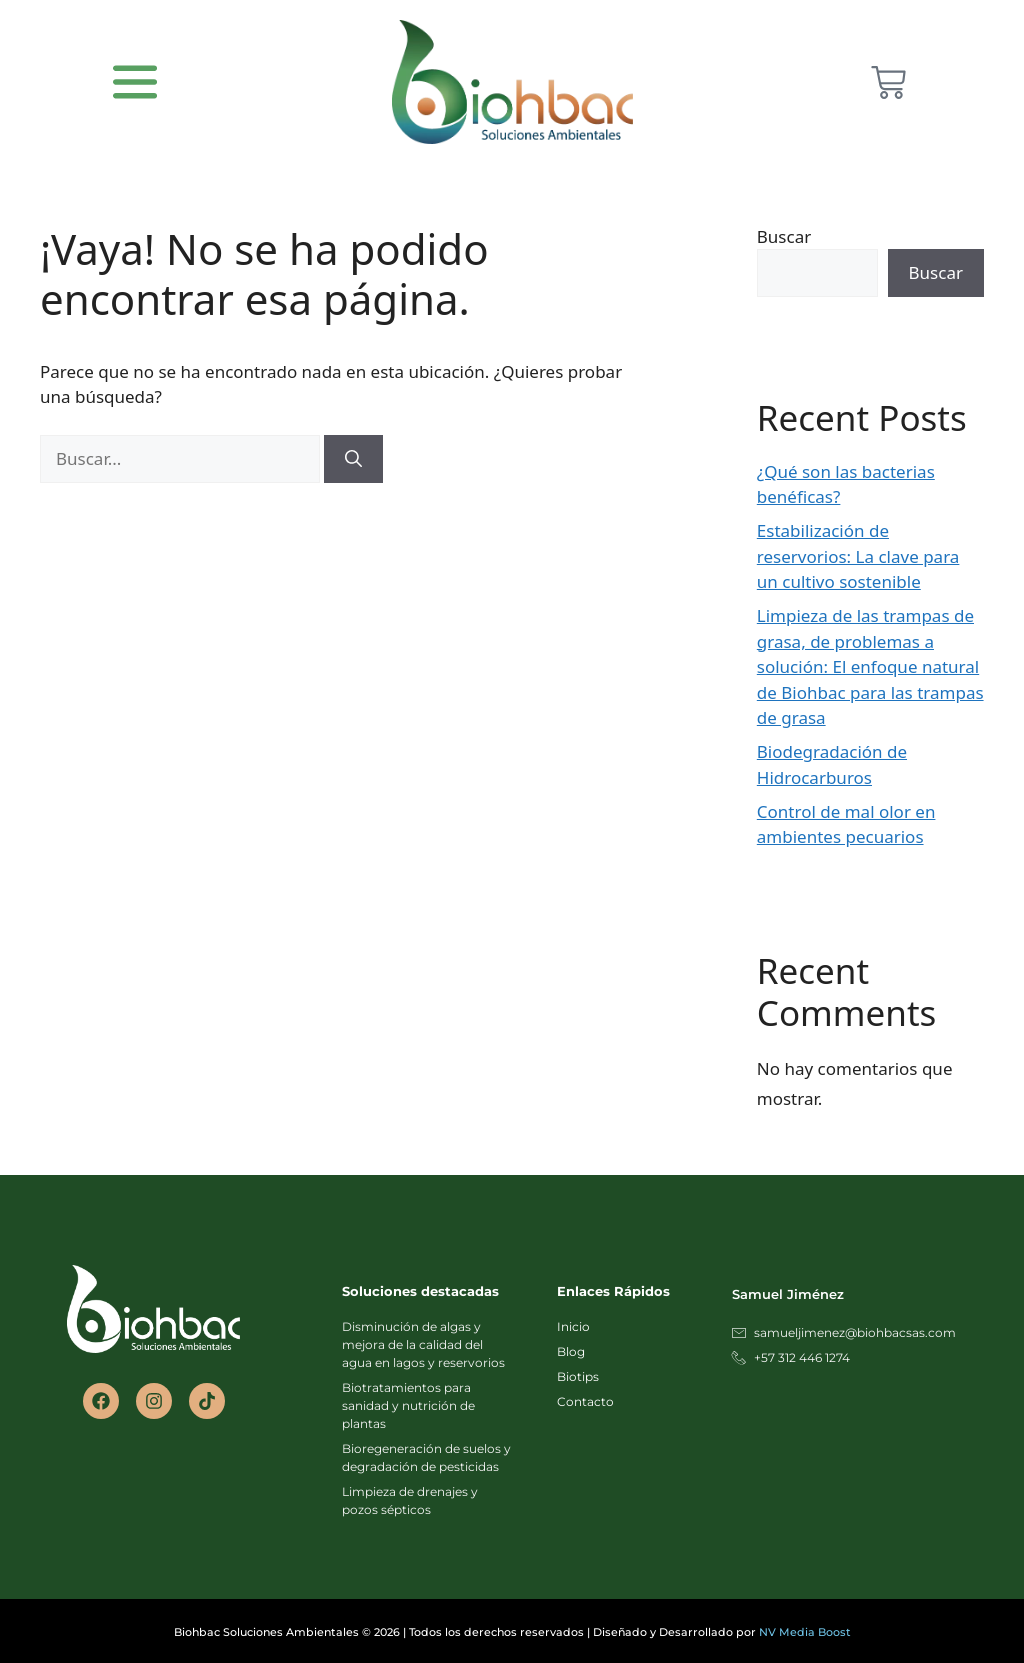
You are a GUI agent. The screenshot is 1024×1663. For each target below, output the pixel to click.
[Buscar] (353, 459)
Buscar (784, 236)
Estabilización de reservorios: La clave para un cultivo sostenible (858, 556)
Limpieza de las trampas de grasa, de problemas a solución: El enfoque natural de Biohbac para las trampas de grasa (870, 666)
